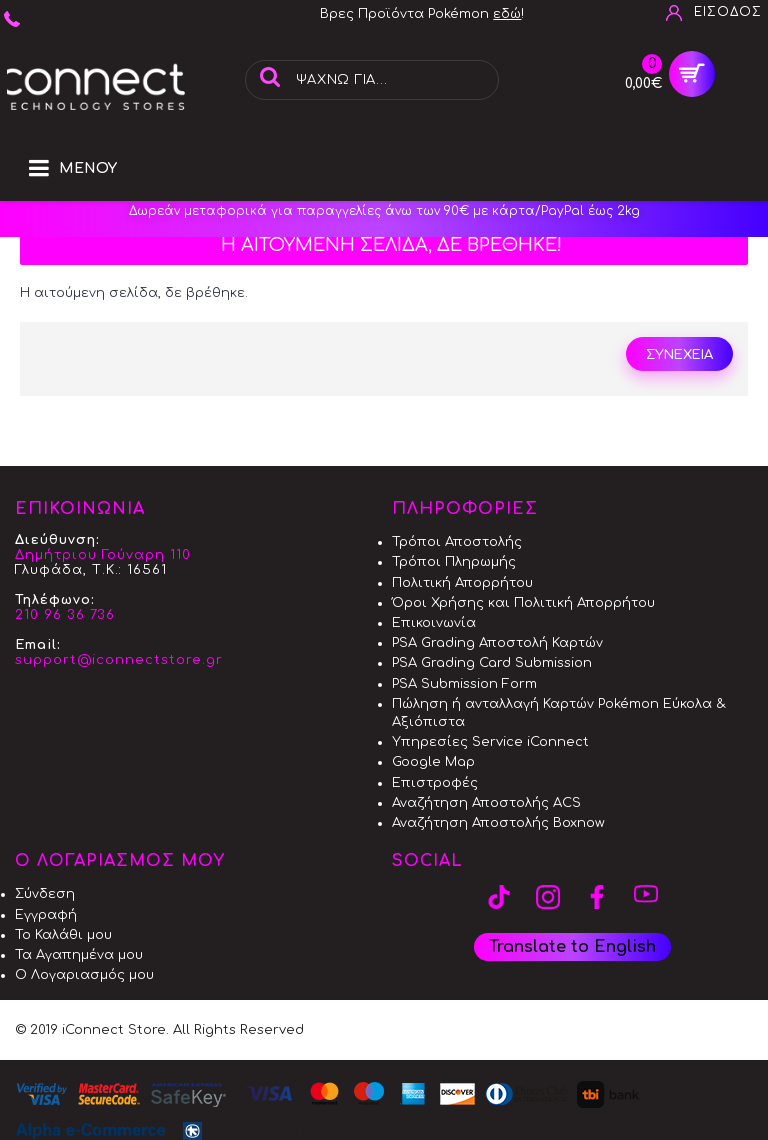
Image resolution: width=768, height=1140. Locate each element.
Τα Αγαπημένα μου (79, 955)
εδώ (507, 14)
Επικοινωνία (434, 623)
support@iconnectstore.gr (119, 660)
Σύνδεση (45, 894)
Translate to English (572, 947)
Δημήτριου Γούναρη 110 (103, 555)
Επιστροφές (435, 783)
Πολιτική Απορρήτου (462, 583)
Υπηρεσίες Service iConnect (490, 742)
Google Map (433, 762)
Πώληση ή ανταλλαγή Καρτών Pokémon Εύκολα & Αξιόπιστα (559, 713)
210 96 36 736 (65, 615)
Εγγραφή (46, 915)
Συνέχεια (679, 355)
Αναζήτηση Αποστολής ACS (486, 803)
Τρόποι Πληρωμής (454, 562)
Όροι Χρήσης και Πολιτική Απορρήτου (523, 603)
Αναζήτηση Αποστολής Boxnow (498, 823)
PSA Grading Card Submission (492, 663)
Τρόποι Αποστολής (457, 542)
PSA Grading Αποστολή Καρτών (497, 643)
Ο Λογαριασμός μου (84, 975)
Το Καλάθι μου (63, 935)
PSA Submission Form (464, 684)
